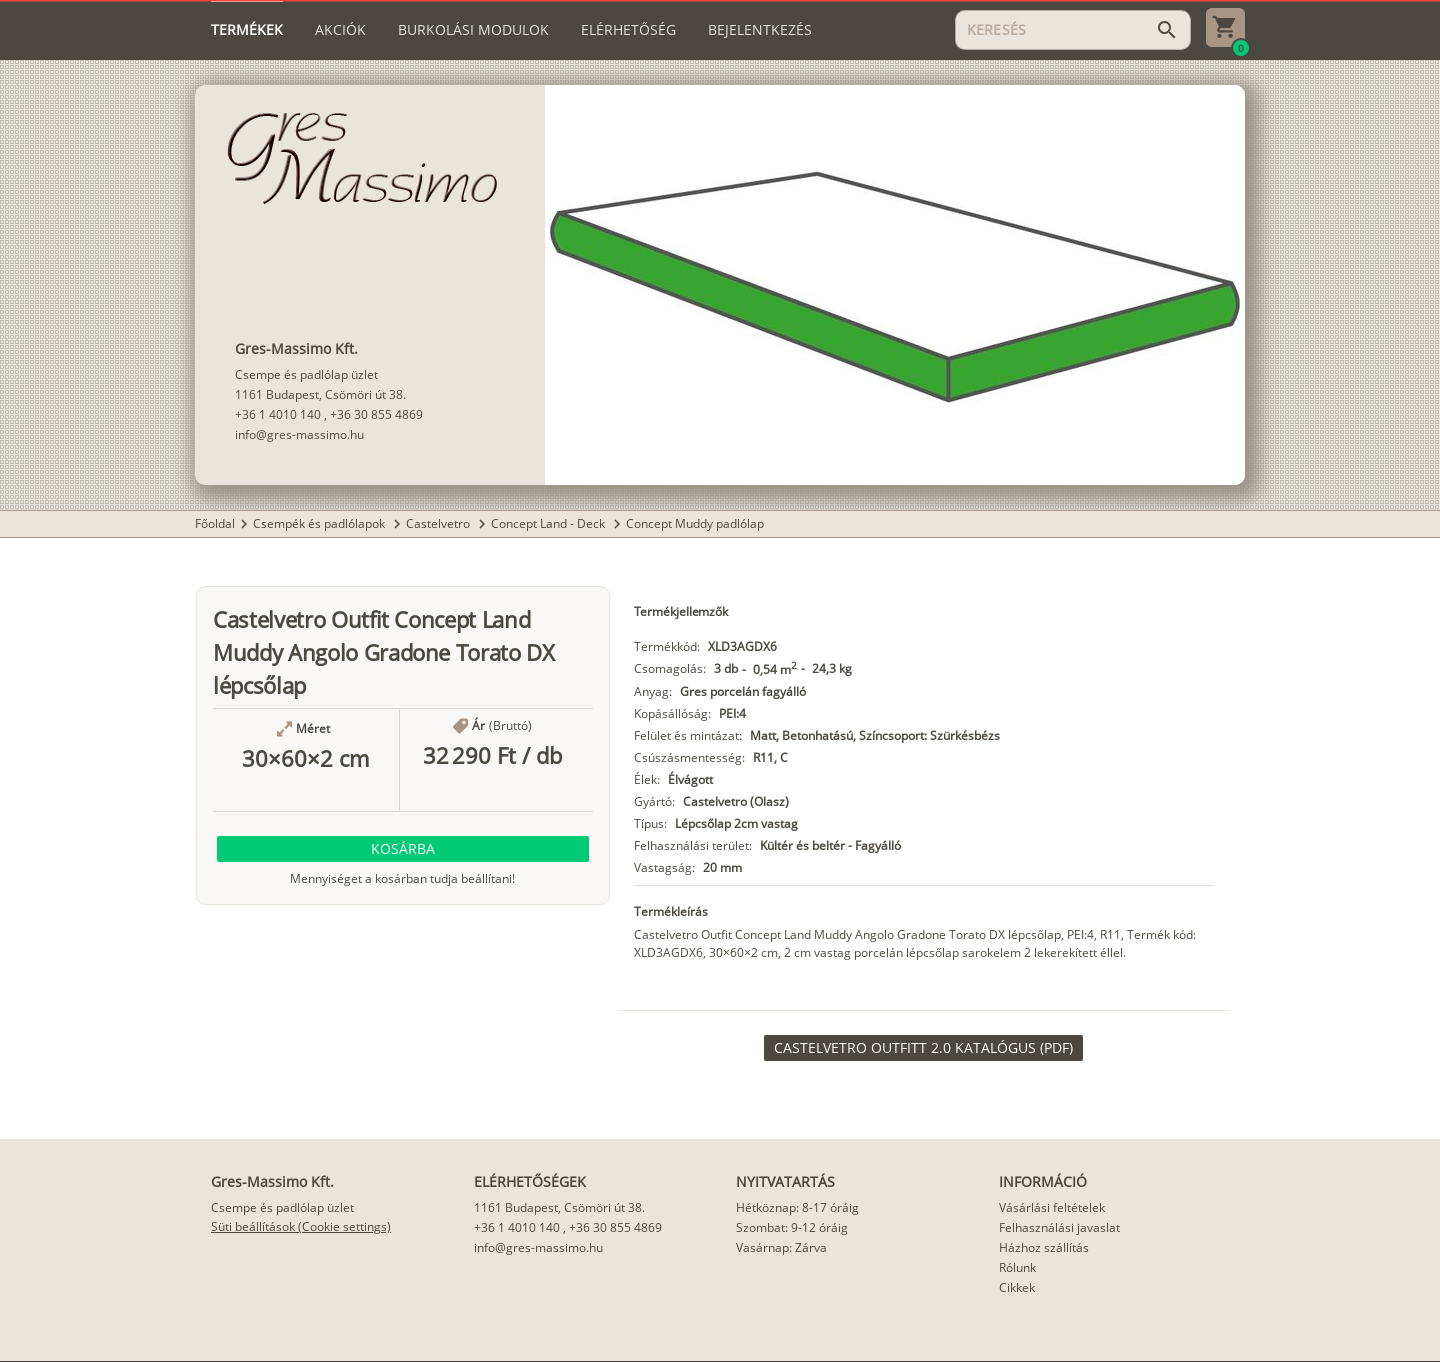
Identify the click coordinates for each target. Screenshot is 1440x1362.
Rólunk (1017, 1267)
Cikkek (1017, 1287)
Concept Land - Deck (549, 523)
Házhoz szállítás (1044, 1247)
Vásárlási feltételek (1052, 1207)
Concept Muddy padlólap (695, 523)
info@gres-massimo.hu (299, 434)
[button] (403, 849)
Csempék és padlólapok (320, 523)
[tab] (247, 30)
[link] (923, 1048)
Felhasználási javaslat (1059, 1227)
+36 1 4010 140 (278, 414)
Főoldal (215, 523)
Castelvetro (439, 523)
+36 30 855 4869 (376, 414)
